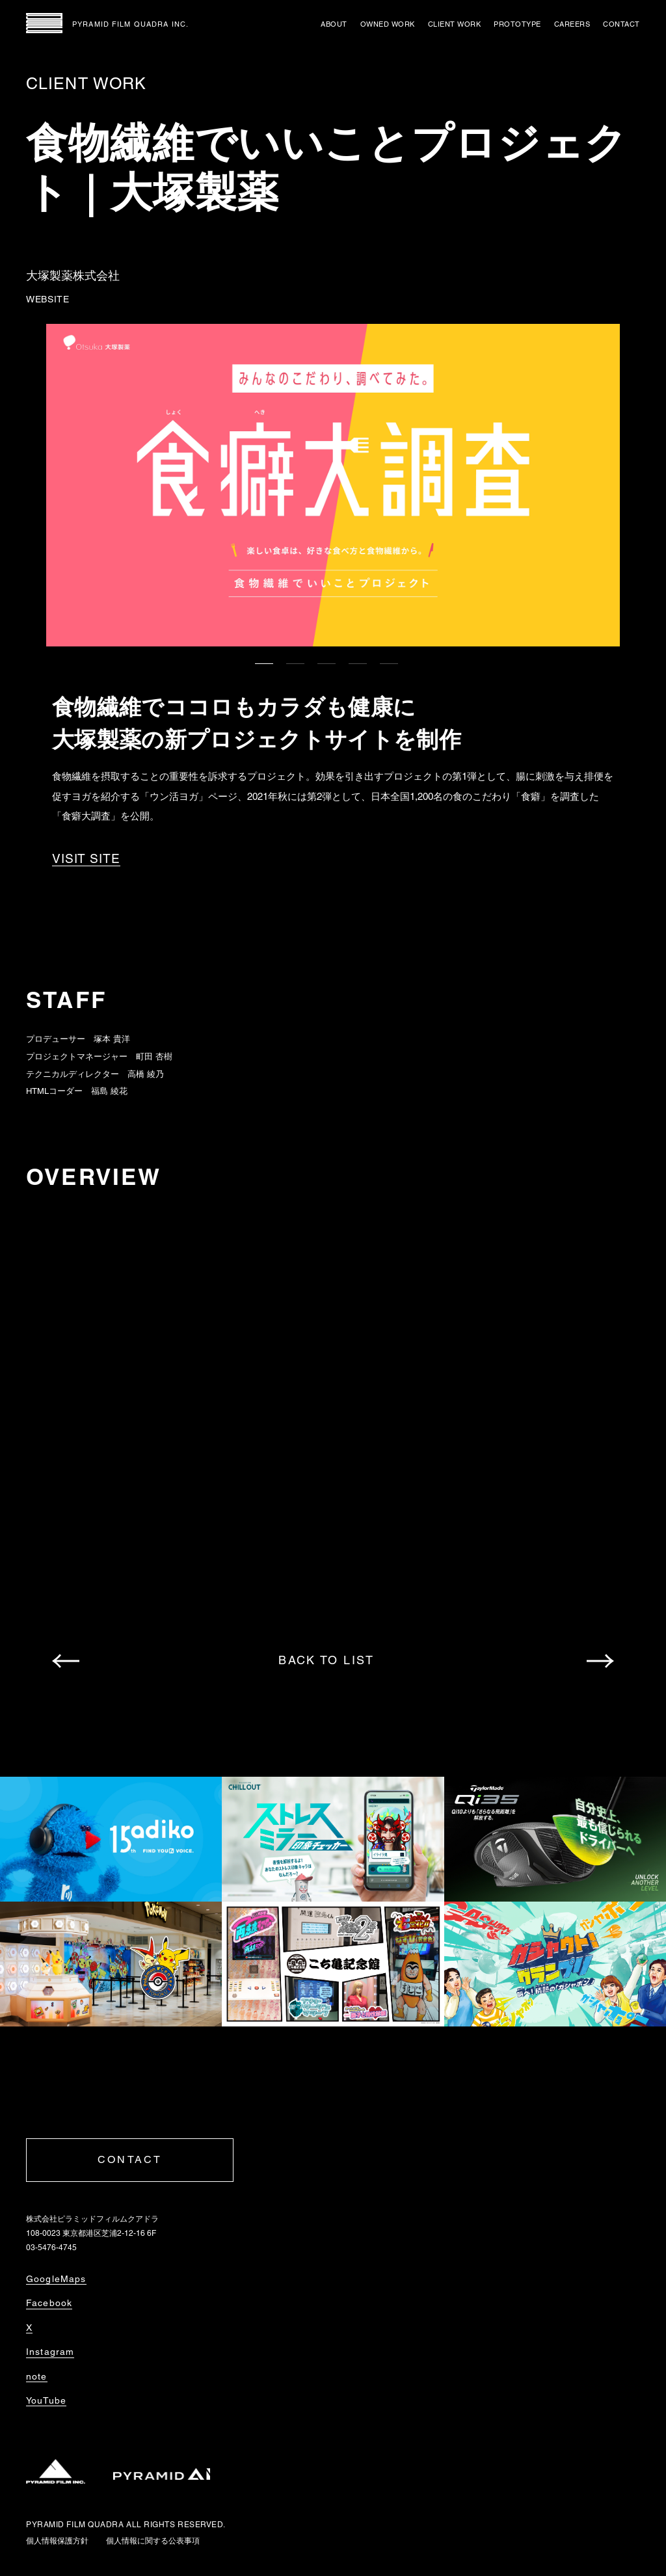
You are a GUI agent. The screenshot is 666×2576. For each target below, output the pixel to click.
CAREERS (572, 24)
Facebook (49, 2302)
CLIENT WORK (454, 24)
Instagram (50, 2351)
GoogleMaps (56, 2278)
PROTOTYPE (517, 24)
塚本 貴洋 (112, 1039)
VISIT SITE (86, 859)
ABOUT (334, 24)
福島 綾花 (109, 1091)
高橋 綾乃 (145, 1074)
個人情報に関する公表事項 (153, 2540)
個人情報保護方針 (57, 2540)
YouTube (46, 2400)
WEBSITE (48, 299)
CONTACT (621, 24)
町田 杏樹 (154, 1056)
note (36, 2376)
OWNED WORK (387, 24)
